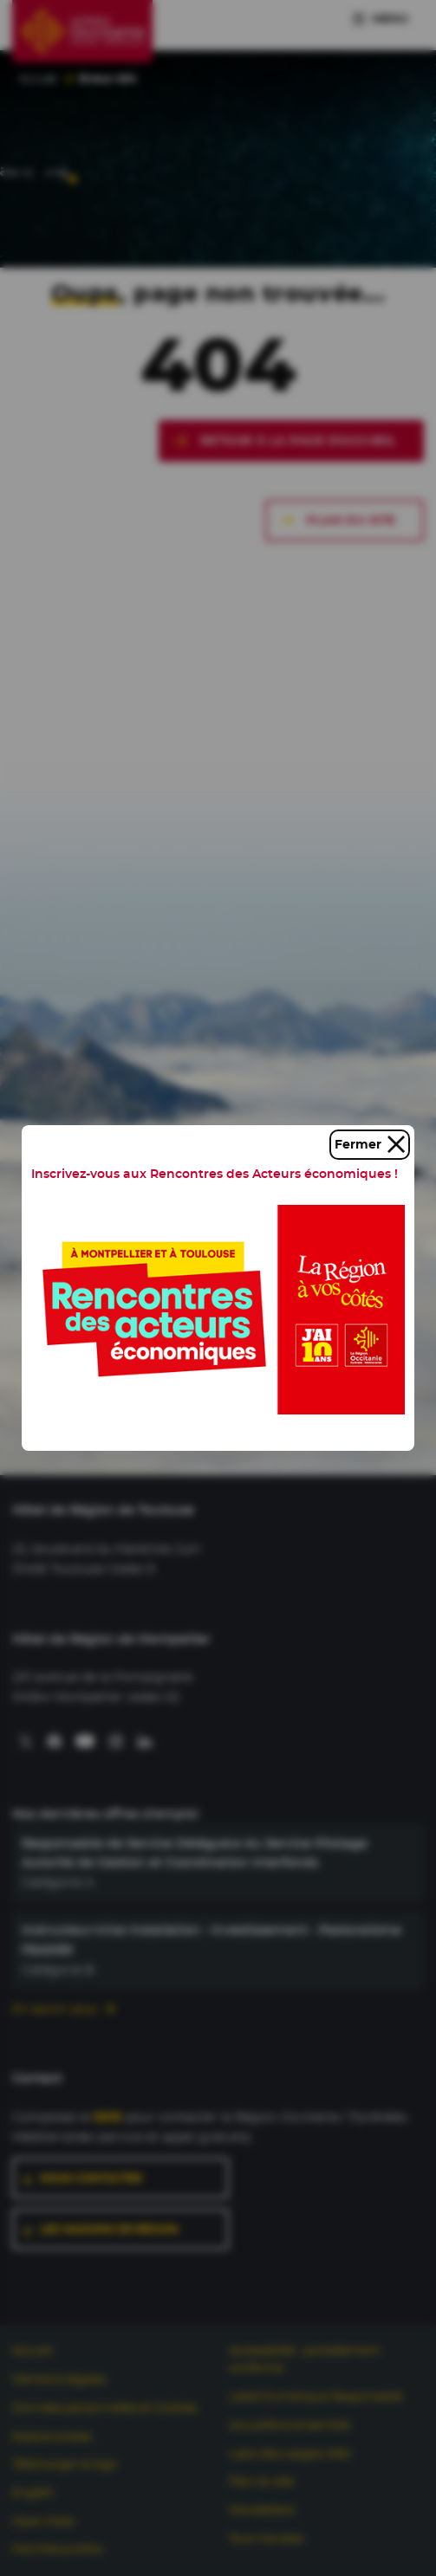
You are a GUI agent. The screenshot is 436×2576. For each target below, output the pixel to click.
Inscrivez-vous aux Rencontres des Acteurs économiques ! (214, 1173)
